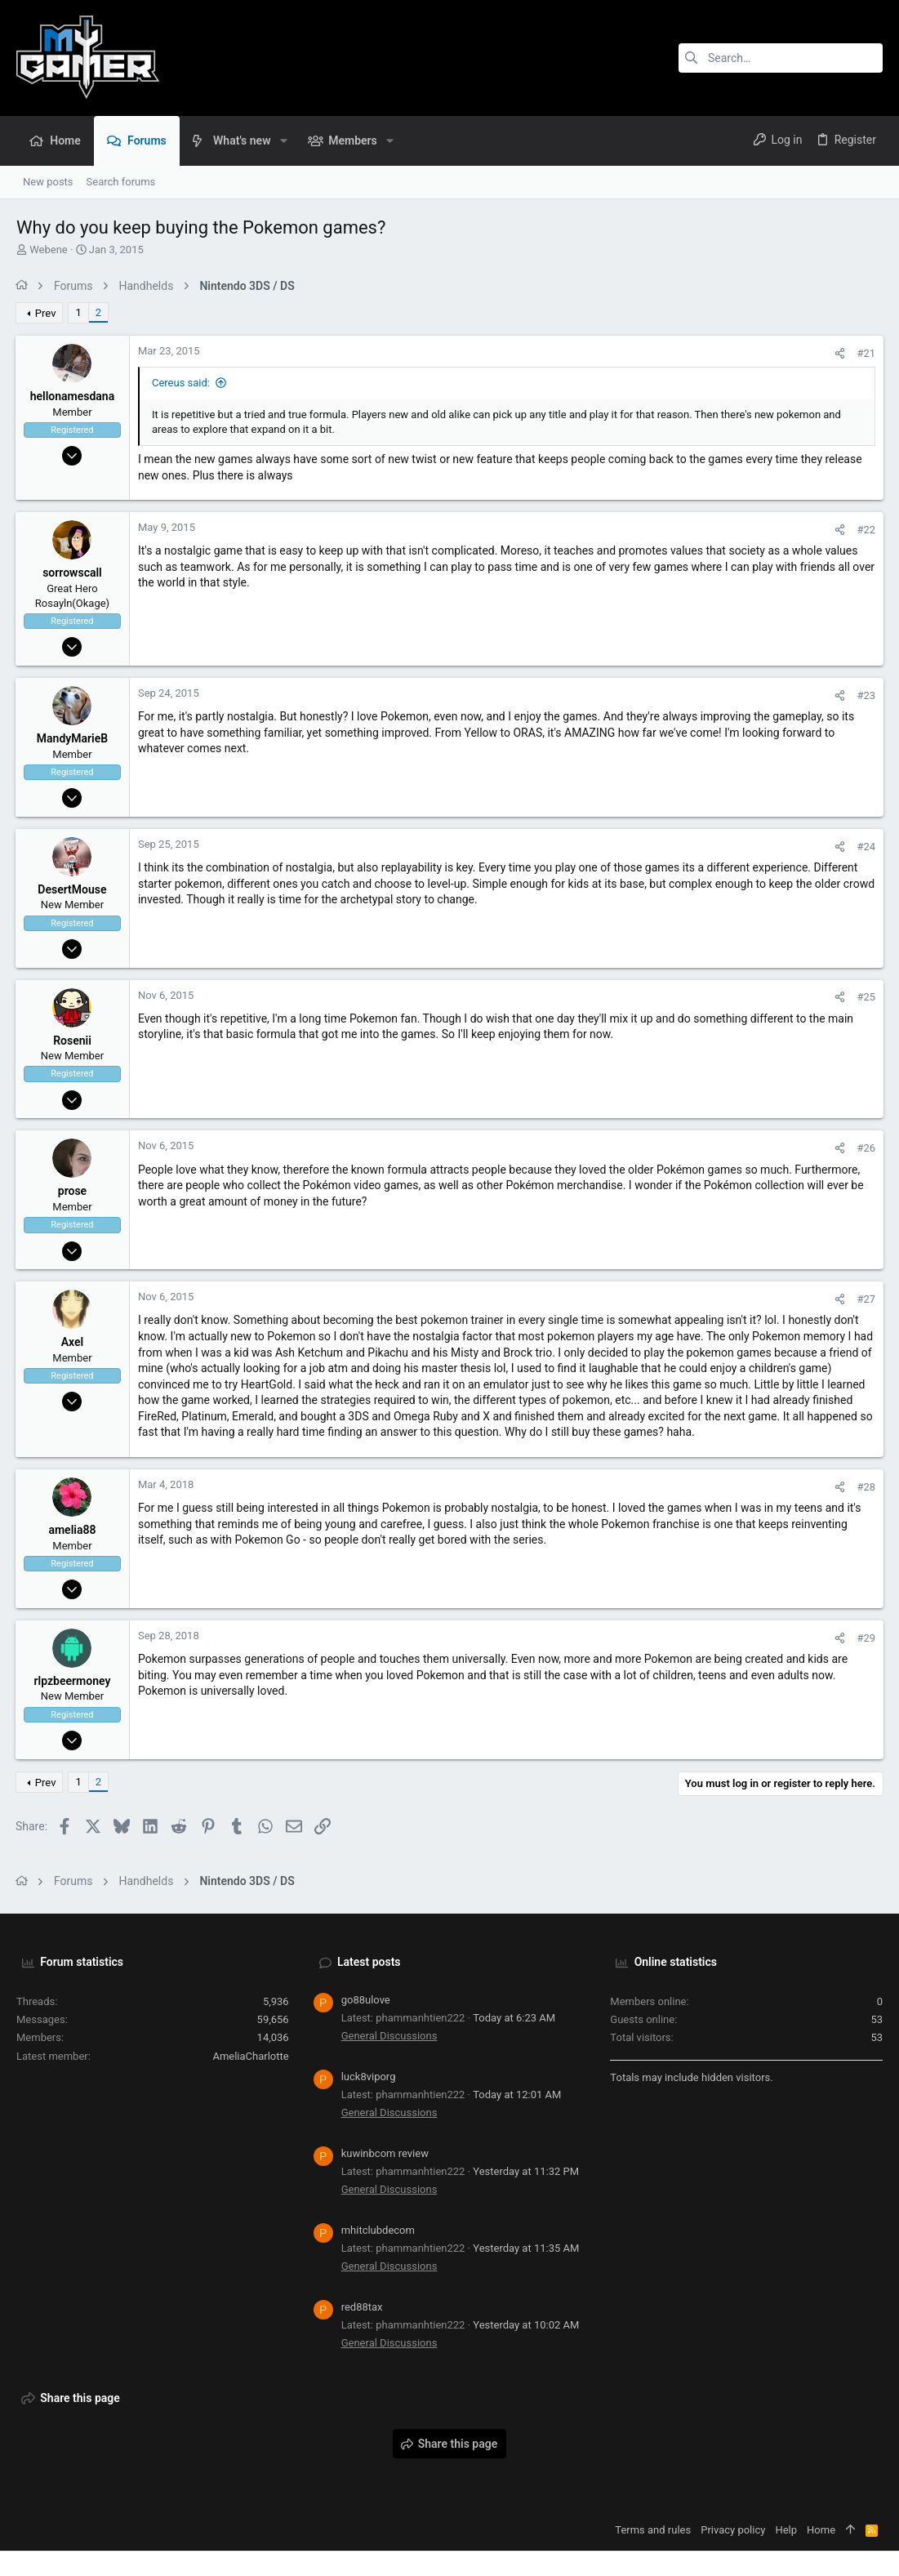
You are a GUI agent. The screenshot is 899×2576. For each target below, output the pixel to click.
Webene (48, 249)
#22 (865, 530)
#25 (865, 997)
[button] (283, 140)
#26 (865, 1148)
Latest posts (369, 1961)
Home (821, 2530)
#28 (865, 1487)
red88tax (362, 2307)
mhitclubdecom (378, 2230)
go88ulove (365, 2000)
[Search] (781, 58)
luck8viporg (368, 2076)
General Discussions (389, 2036)
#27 (865, 1299)
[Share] (839, 353)
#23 (865, 695)
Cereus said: (182, 383)
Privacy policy (733, 2530)
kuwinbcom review (385, 2153)
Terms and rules (653, 2530)
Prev (46, 313)
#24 (865, 846)
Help (786, 2530)
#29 (865, 1638)
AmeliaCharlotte (250, 2056)
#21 (865, 353)
